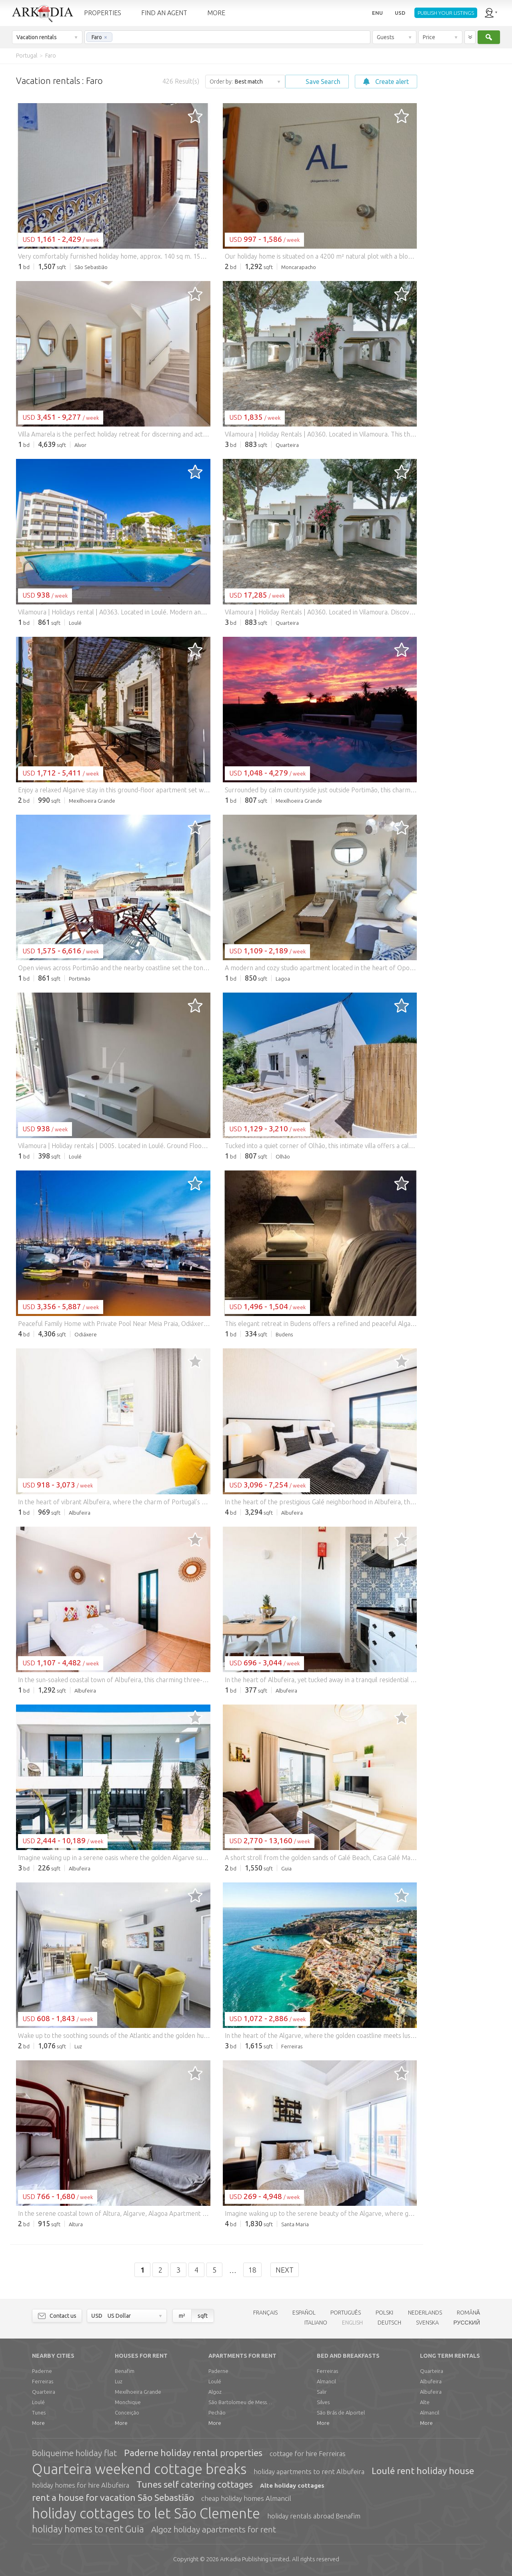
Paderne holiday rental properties (193, 2453)
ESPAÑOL (304, 2312)
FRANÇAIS (265, 2312)
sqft (203, 2316)
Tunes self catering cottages (194, 2484)
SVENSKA (427, 2322)
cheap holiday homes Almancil (246, 2498)
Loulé (38, 2402)
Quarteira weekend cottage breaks (139, 2469)
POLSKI (384, 2312)
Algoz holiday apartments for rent (213, 2529)
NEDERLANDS (425, 2312)
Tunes (39, 2412)
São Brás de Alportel (341, 2412)
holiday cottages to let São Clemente (146, 2513)
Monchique (128, 2402)
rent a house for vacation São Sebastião (113, 2497)
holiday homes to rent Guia (88, 2529)
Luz (118, 2381)
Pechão (217, 2412)
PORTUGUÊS (345, 2312)
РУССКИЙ (467, 2322)
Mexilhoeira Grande (138, 2392)
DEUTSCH (389, 2322)
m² (182, 2316)
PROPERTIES (102, 12)
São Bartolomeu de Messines (240, 2402)
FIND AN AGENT (164, 12)
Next (285, 2270)
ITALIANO (315, 2322)
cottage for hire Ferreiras (308, 2453)
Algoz (215, 2392)
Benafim (124, 2371)
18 (252, 2270)
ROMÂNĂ (468, 2312)
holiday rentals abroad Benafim (313, 2516)
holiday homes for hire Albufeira (80, 2485)
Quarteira (43, 2392)
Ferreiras (42, 2381)
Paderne (42, 2371)
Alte (425, 2402)
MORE (216, 12)
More (38, 2423)
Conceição (127, 2412)
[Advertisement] (464, 184)
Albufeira (431, 2381)
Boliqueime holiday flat (74, 2453)
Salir (322, 2392)
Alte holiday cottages (292, 2485)
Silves (323, 2402)
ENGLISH (352, 2322)
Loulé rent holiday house (423, 2471)
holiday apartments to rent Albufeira (309, 2471)
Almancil (326, 2381)
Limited (254, 2559)
